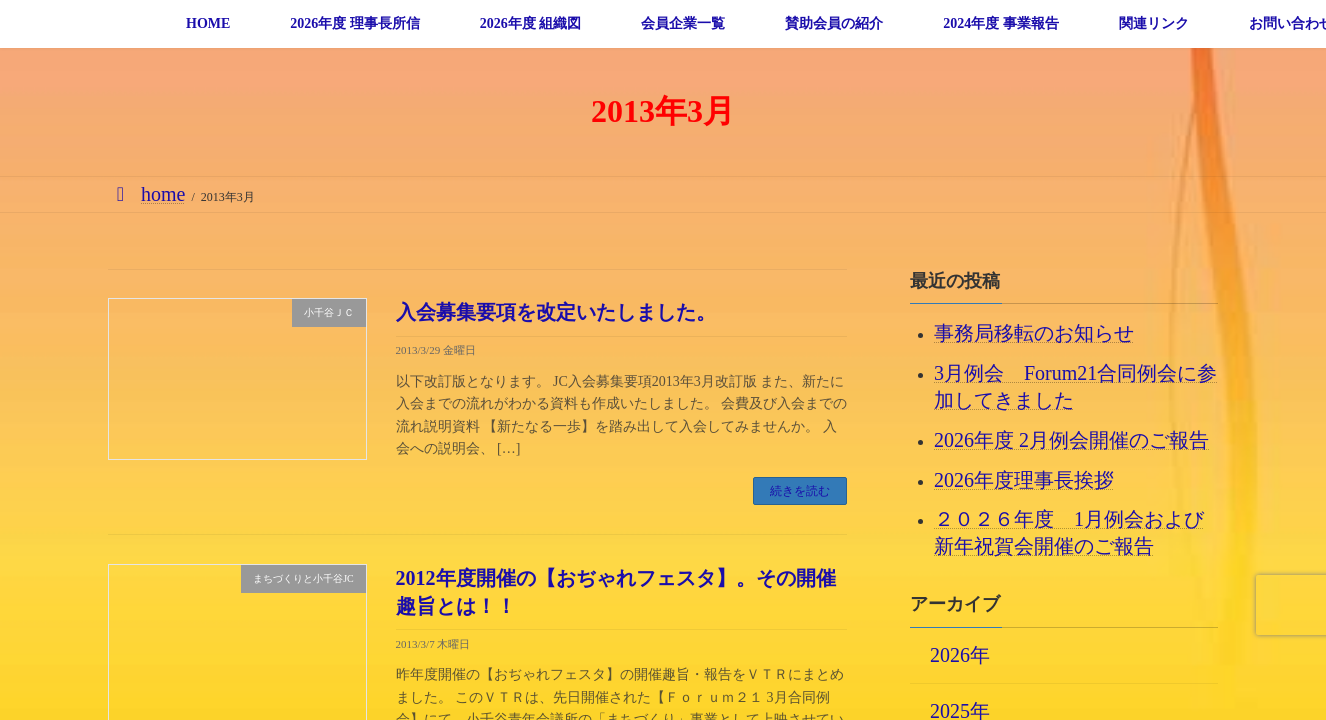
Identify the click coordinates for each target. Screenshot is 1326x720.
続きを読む (800, 491)
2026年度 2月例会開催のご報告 (1071, 439)
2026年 (960, 654)
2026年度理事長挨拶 (1024, 479)
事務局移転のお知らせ (1034, 333)
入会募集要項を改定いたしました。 (556, 312)
